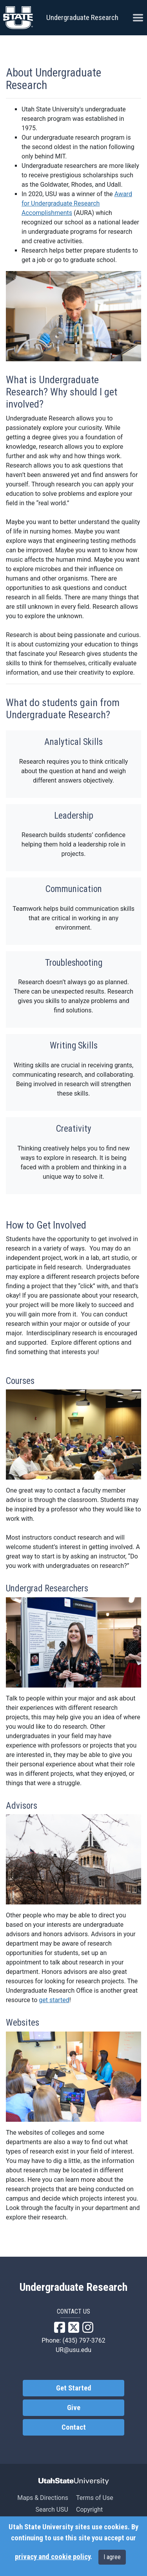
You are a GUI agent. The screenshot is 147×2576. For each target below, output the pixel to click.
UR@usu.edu (73, 2350)
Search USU (52, 2509)
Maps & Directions (42, 2497)
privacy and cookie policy (52, 2556)
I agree (112, 2557)
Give (73, 2407)
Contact (74, 2427)
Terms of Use (94, 2497)
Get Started (73, 2388)
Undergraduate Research (82, 17)
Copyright (89, 2509)
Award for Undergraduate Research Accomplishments (77, 203)
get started (54, 2000)
